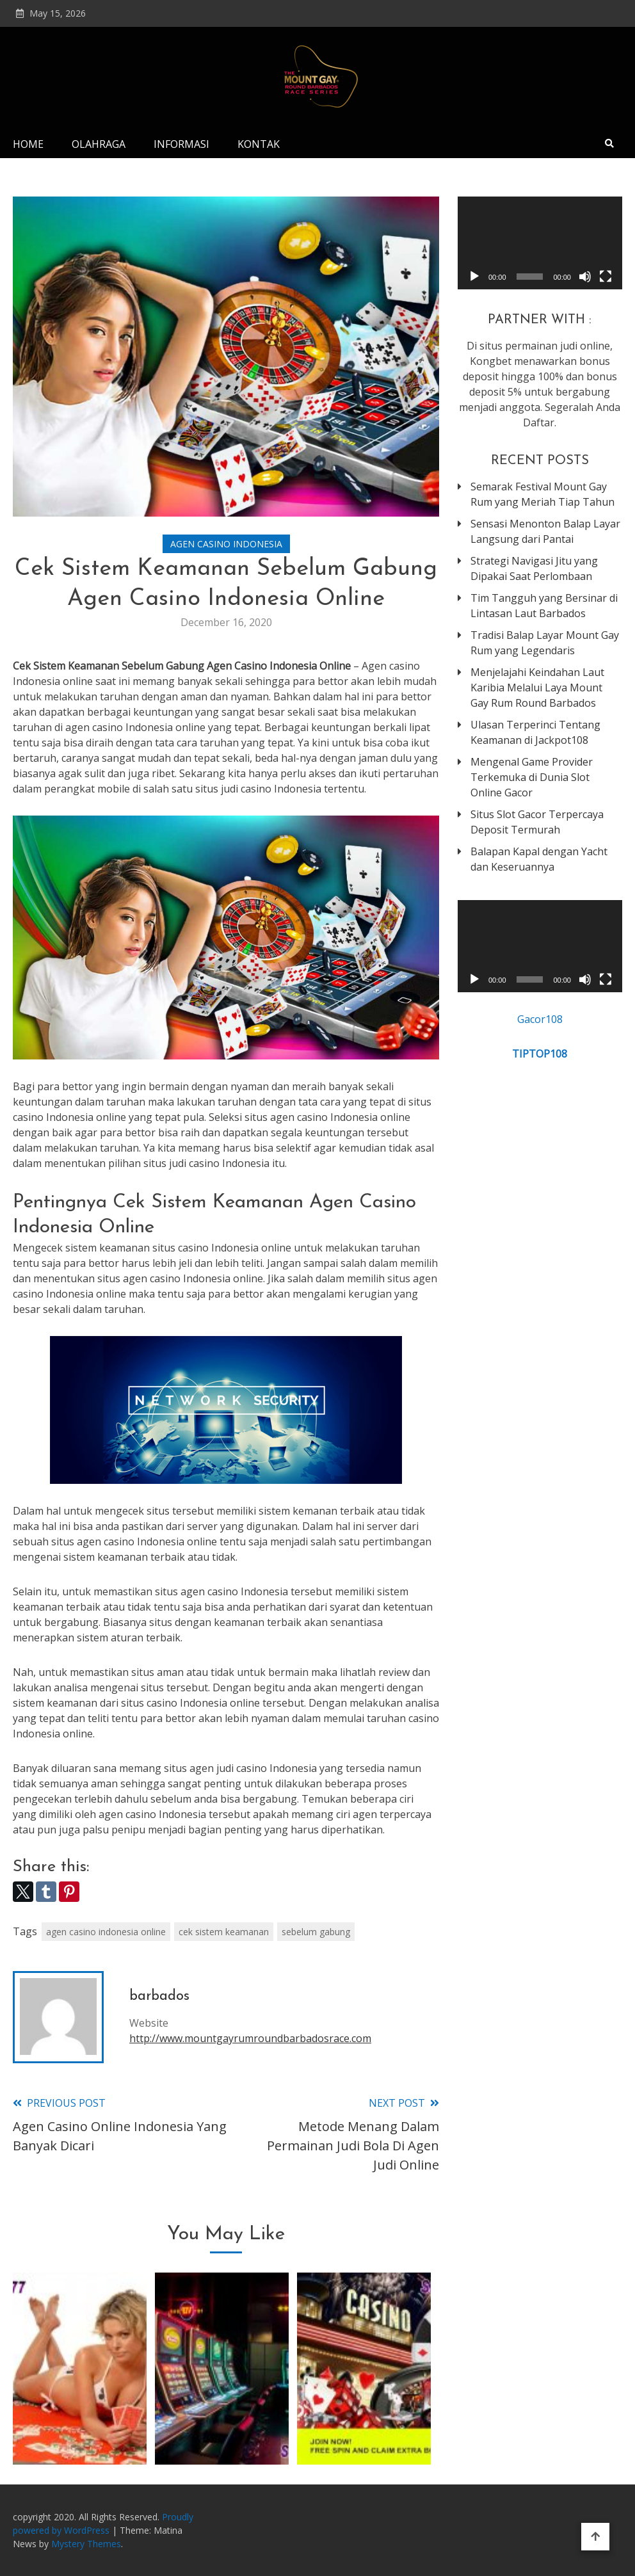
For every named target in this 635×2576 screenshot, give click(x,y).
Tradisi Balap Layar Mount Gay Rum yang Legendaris (544, 642)
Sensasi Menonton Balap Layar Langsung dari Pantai (545, 531)
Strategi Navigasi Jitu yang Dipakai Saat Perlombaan (534, 568)
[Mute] (585, 276)
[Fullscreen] (605, 276)
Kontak (258, 144)
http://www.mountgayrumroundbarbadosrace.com (250, 2038)
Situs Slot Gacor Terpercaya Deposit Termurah (537, 822)
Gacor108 (540, 1019)
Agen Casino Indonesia (226, 544)
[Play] (474, 276)
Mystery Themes (86, 2544)
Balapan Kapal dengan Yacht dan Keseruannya (538, 859)
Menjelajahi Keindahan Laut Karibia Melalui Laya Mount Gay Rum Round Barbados (537, 687)
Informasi (181, 144)
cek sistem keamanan (224, 1932)
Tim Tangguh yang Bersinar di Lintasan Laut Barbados (544, 605)
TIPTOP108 (539, 1054)
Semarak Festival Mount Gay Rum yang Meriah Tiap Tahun (542, 494)
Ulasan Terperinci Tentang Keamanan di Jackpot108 (535, 732)
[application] (540, 243)
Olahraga (98, 144)
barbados (159, 1996)
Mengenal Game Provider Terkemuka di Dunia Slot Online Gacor (531, 777)
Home (28, 144)
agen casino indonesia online (106, 1932)
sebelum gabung (316, 1932)
